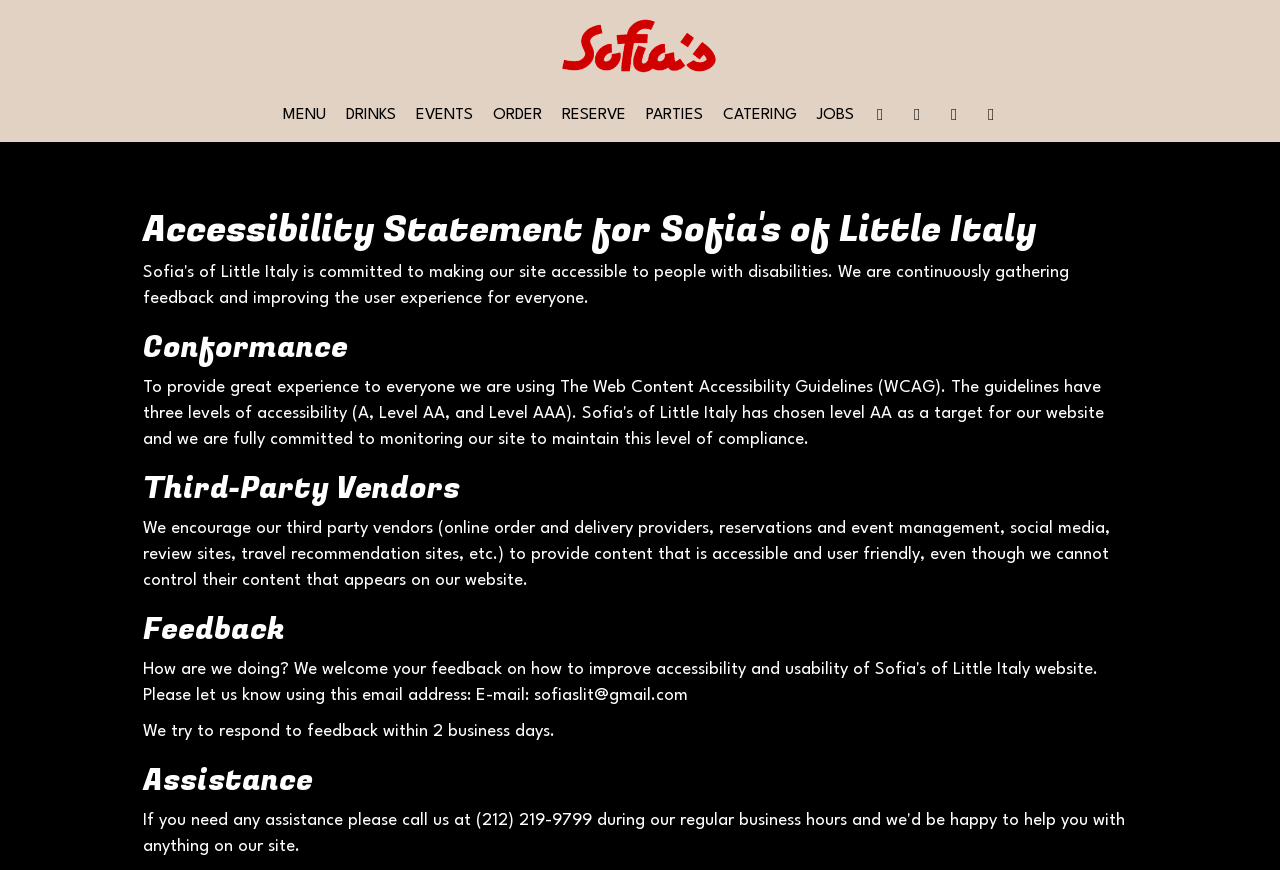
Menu (304, 115)
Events (444, 115)
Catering (760, 115)
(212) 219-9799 (534, 820)
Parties (674, 115)
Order (517, 115)
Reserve (594, 115)
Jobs (835, 115)
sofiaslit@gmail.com (611, 695)
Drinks (371, 115)
